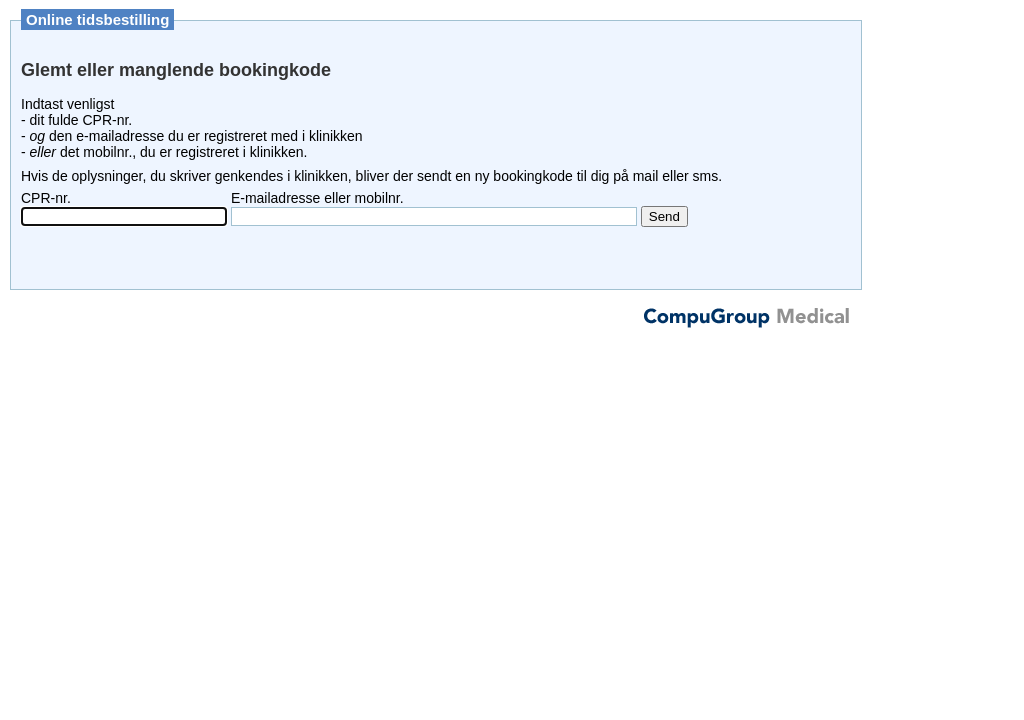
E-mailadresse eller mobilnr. (317, 198)
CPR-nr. (46, 198)
